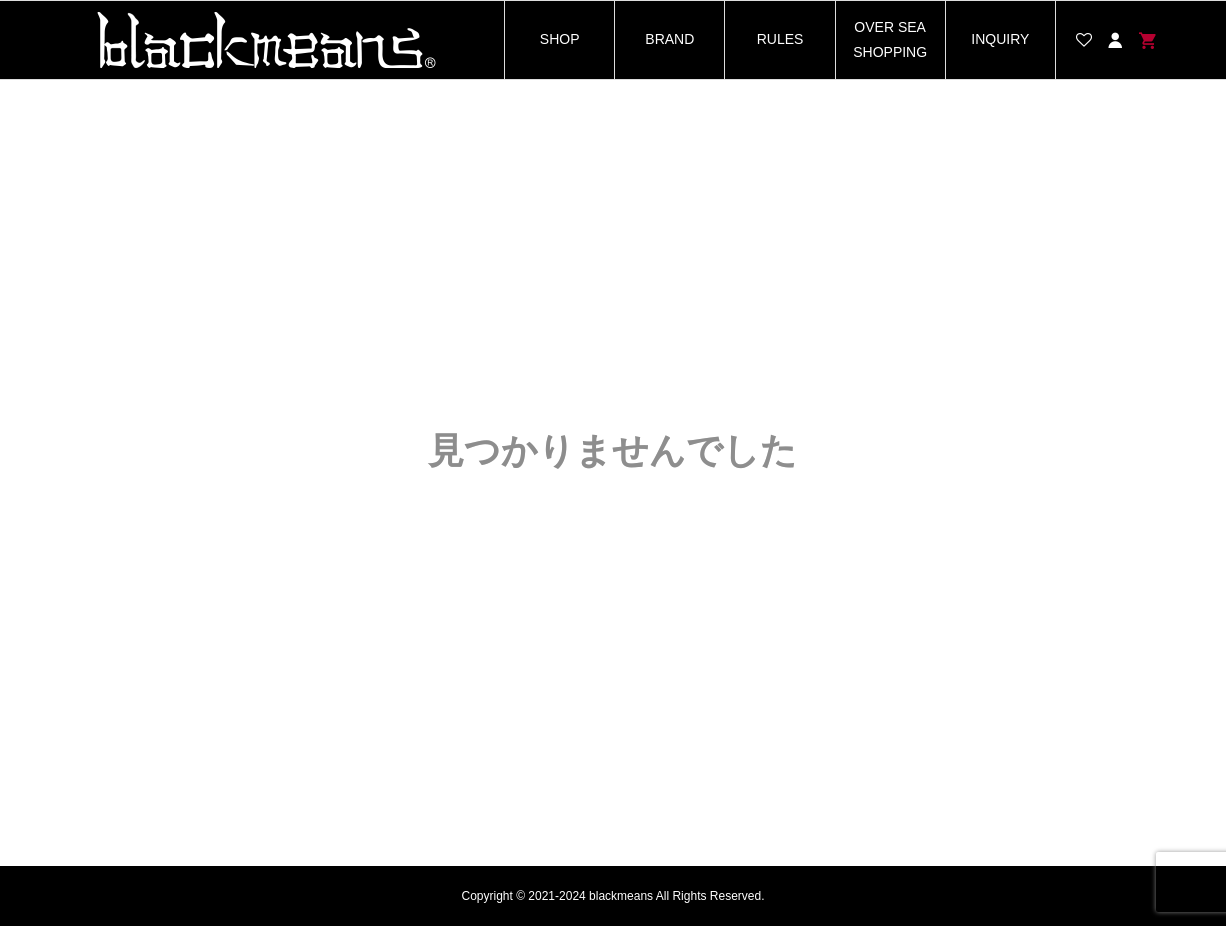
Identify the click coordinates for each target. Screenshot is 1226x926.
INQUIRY (1000, 39)
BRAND (669, 39)
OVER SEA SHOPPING (890, 39)
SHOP (560, 39)
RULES (780, 39)
